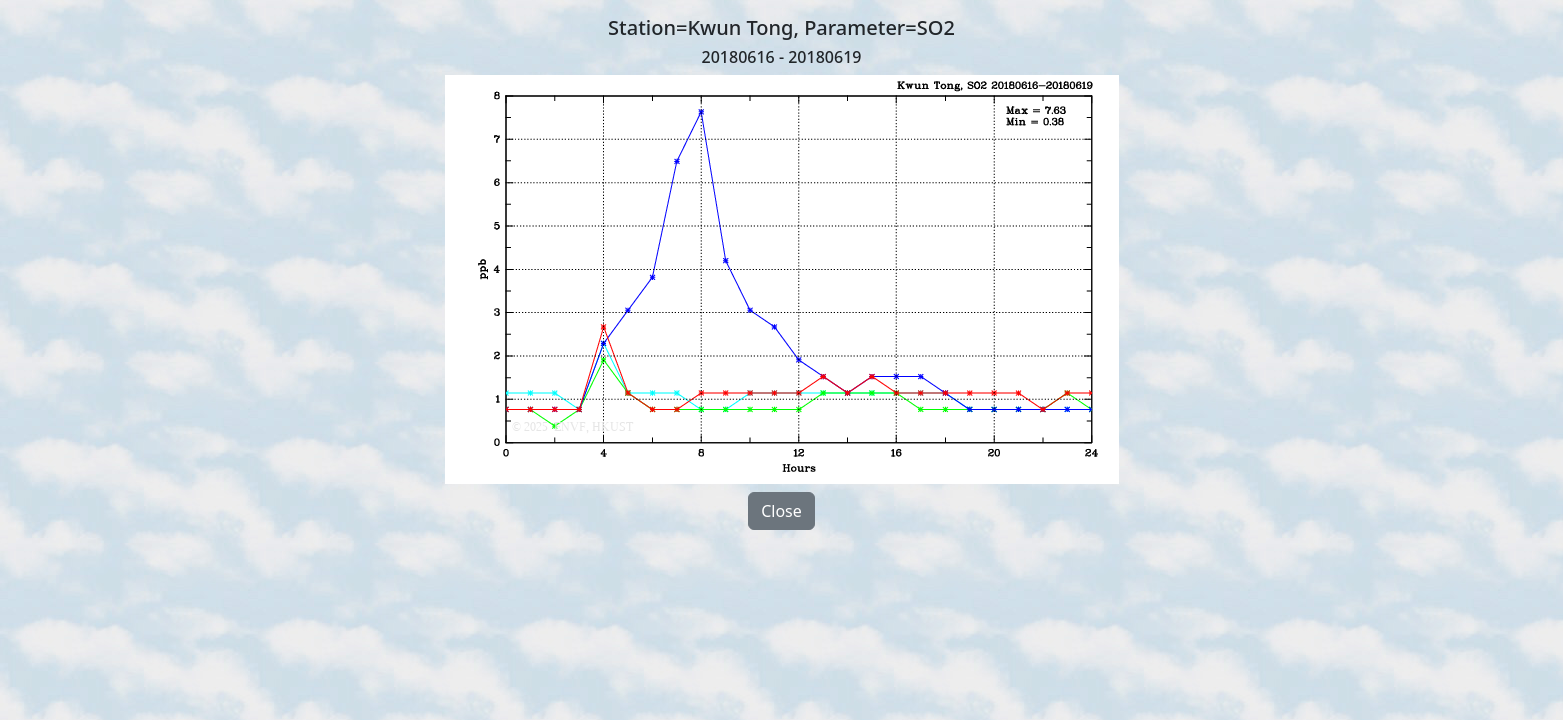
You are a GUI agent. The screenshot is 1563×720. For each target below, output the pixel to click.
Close (781, 511)
